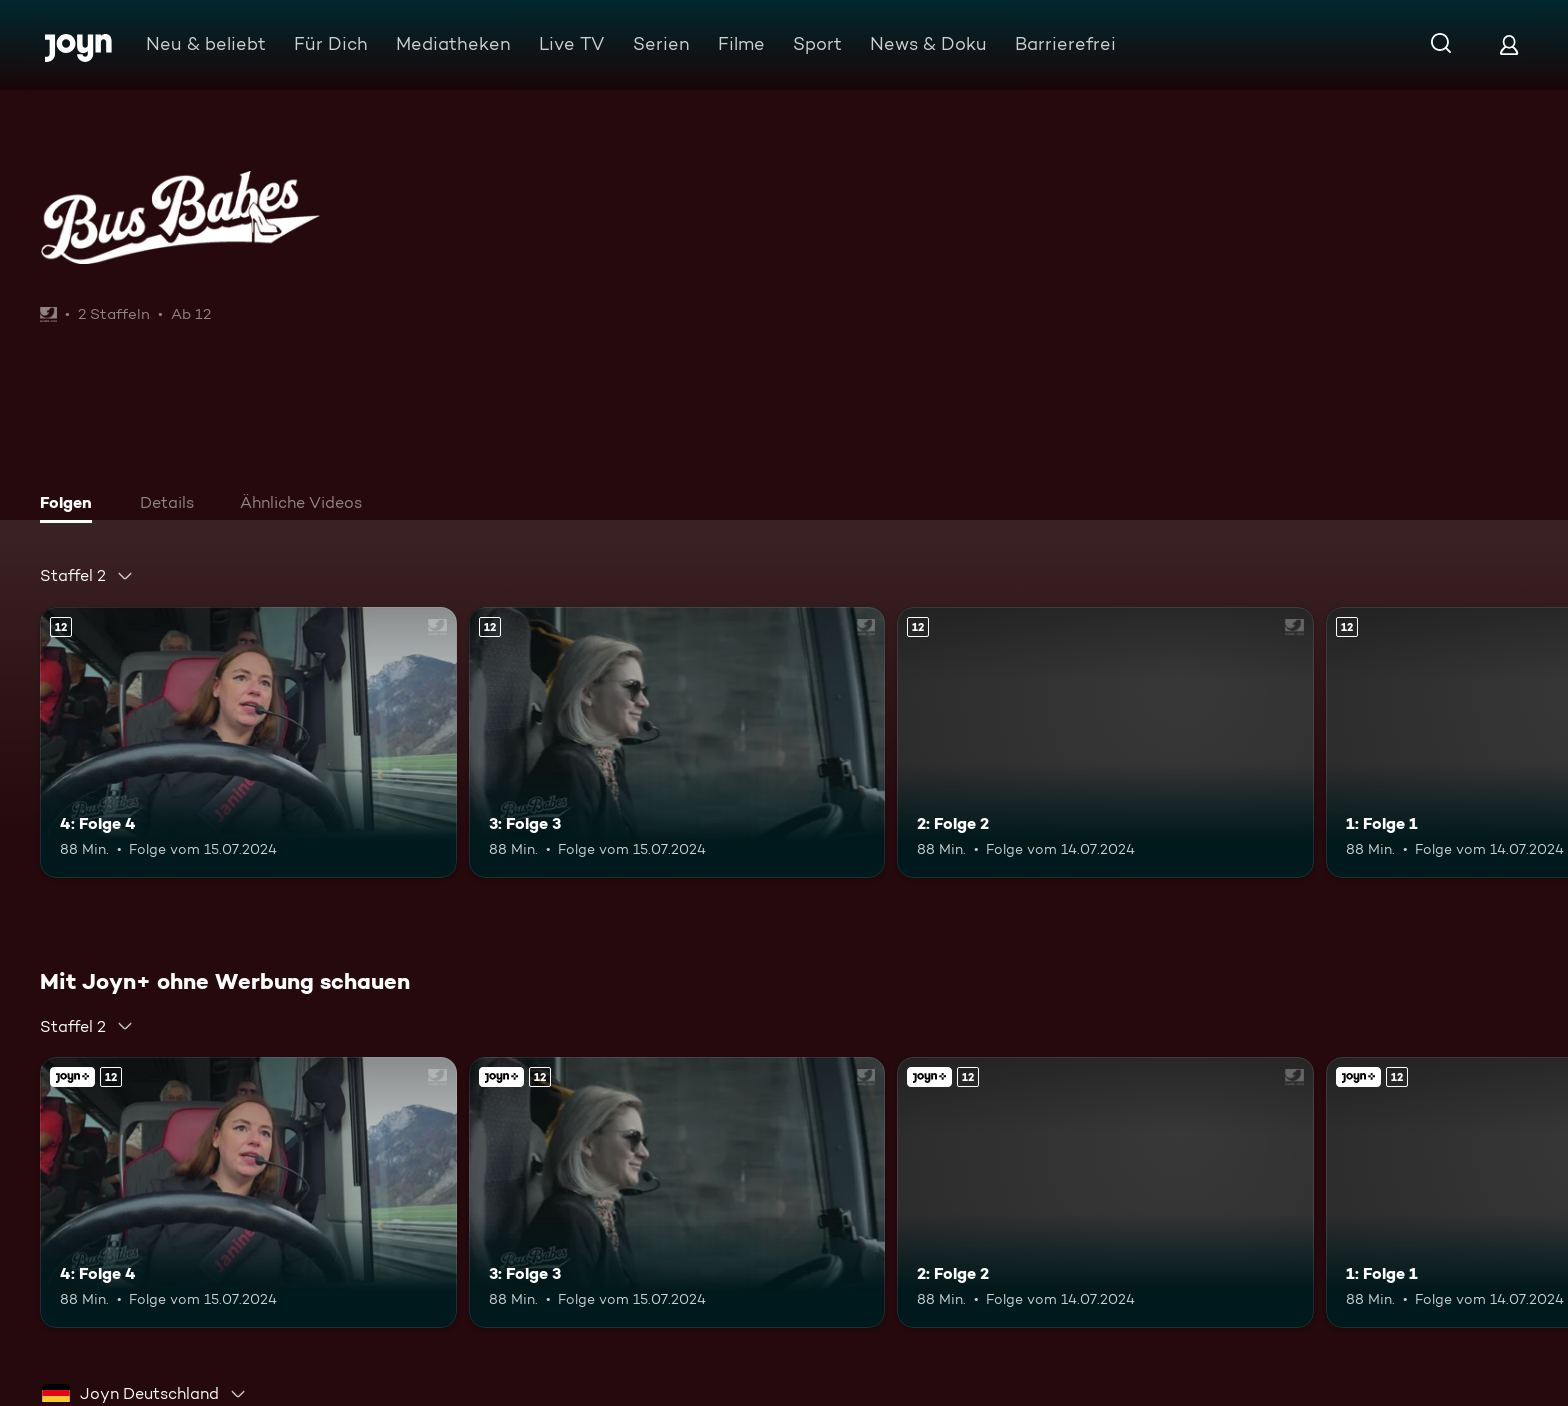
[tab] (71, 505)
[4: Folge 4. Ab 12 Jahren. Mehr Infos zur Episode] (248, 742)
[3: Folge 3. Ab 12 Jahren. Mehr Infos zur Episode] (677, 742)
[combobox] (87, 576)
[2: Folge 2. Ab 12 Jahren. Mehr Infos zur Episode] (1105, 742)
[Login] (1509, 44)
